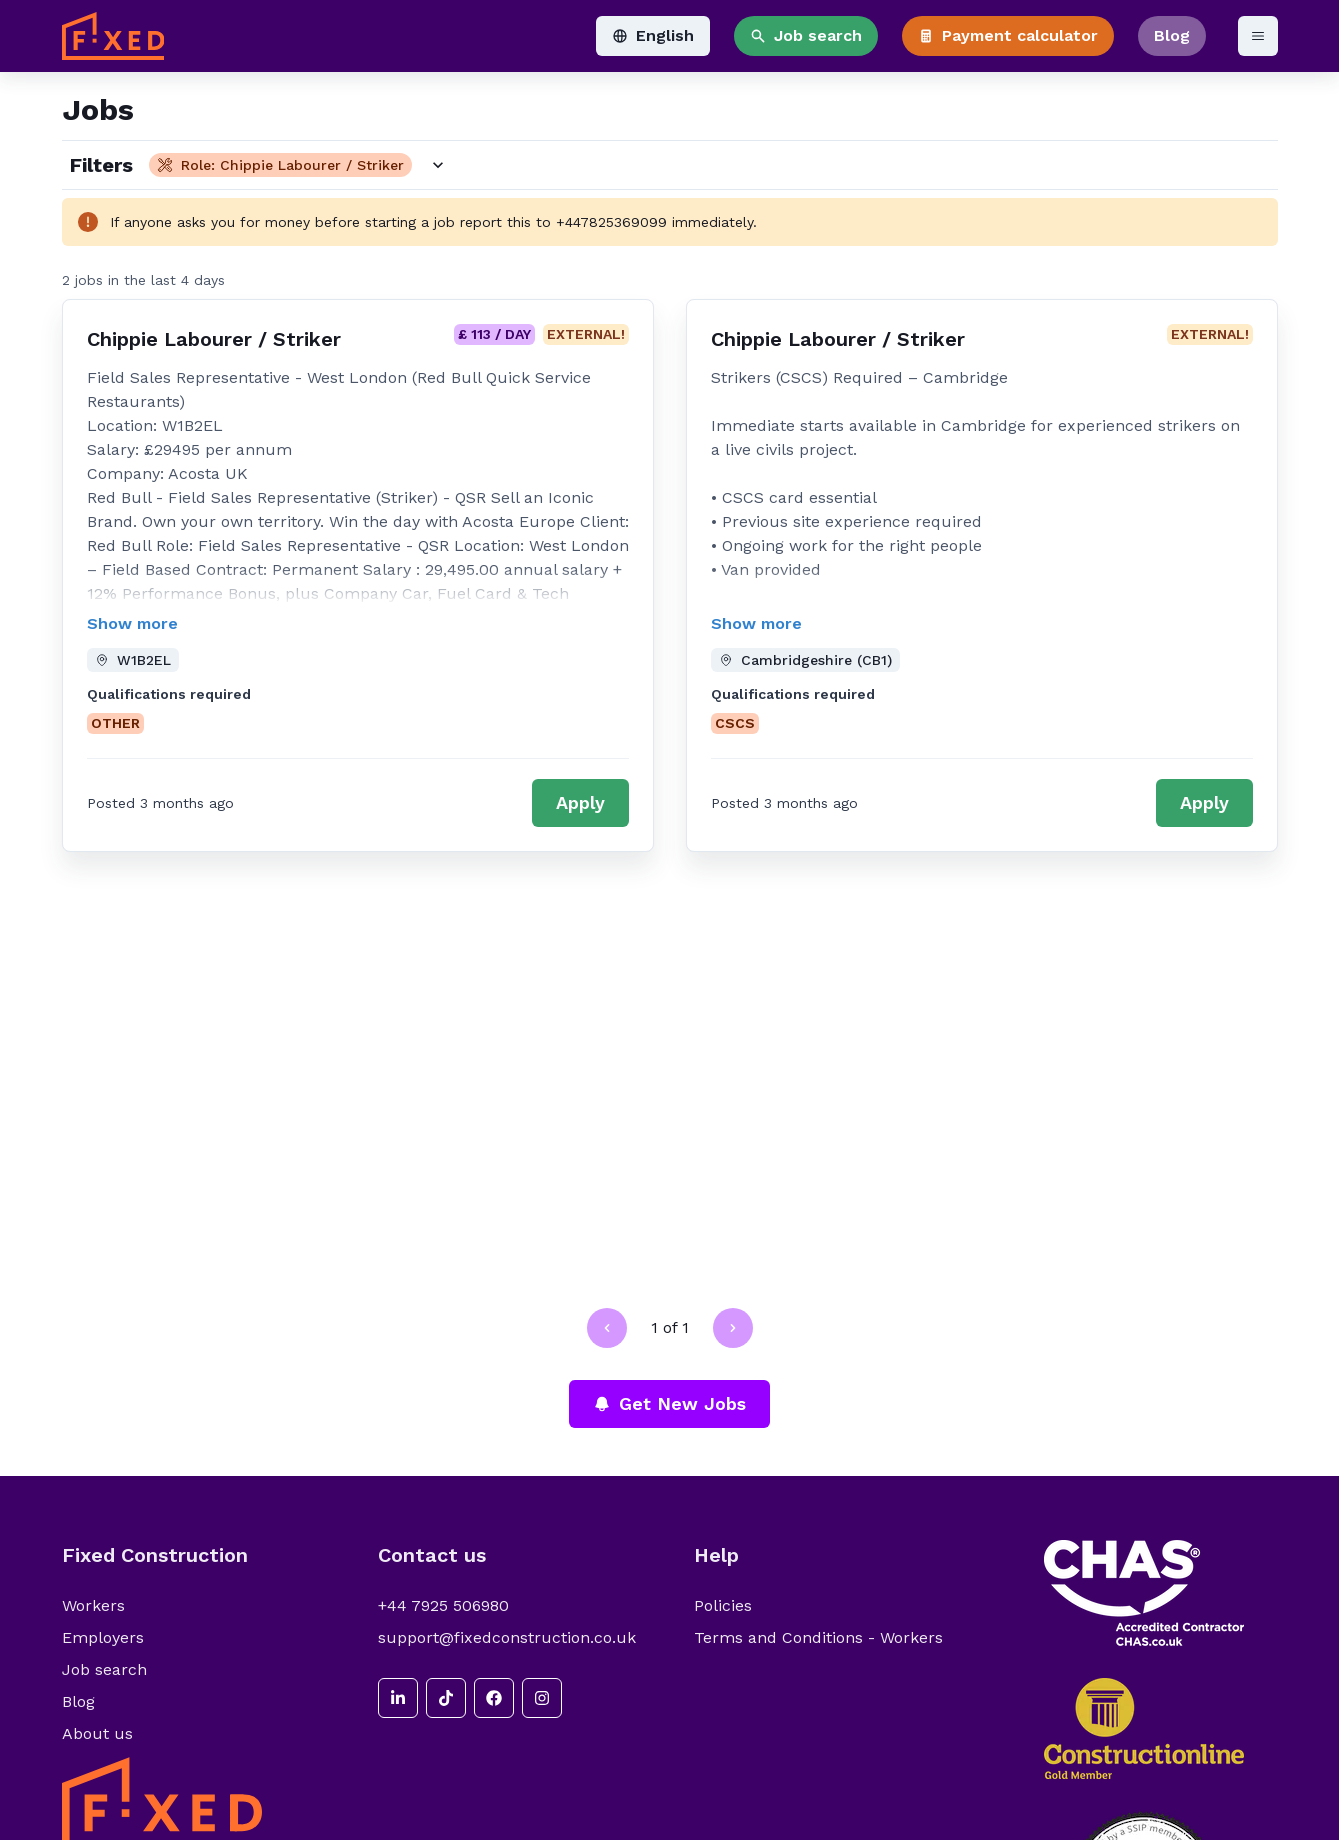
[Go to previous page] (607, 1328)
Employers (103, 1637)
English (653, 35)
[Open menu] (1258, 36)
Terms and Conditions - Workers (818, 1637)
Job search (806, 35)
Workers (93, 1605)
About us (97, 1733)
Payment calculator (1008, 35)
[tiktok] (446, 1698)
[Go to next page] (733, 1328)
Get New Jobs (669, 1403)
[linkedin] (398, 1698)
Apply (580, 802)
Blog (1172, 35)
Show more (132, 623)
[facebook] (494, 1698)
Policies (723, 1605)
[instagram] (542, 1698)
